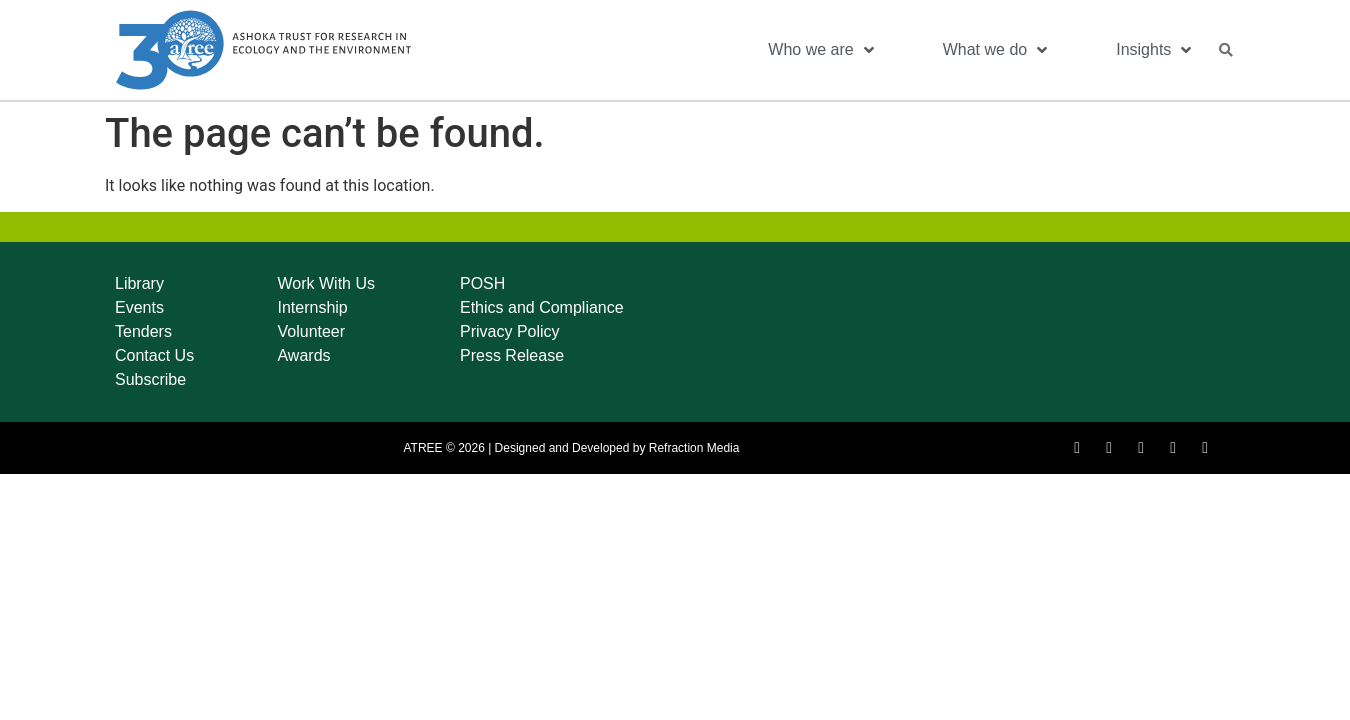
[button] (1226, 50)
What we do (995, 50)
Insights (1153, 50)
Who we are (820, 50)
